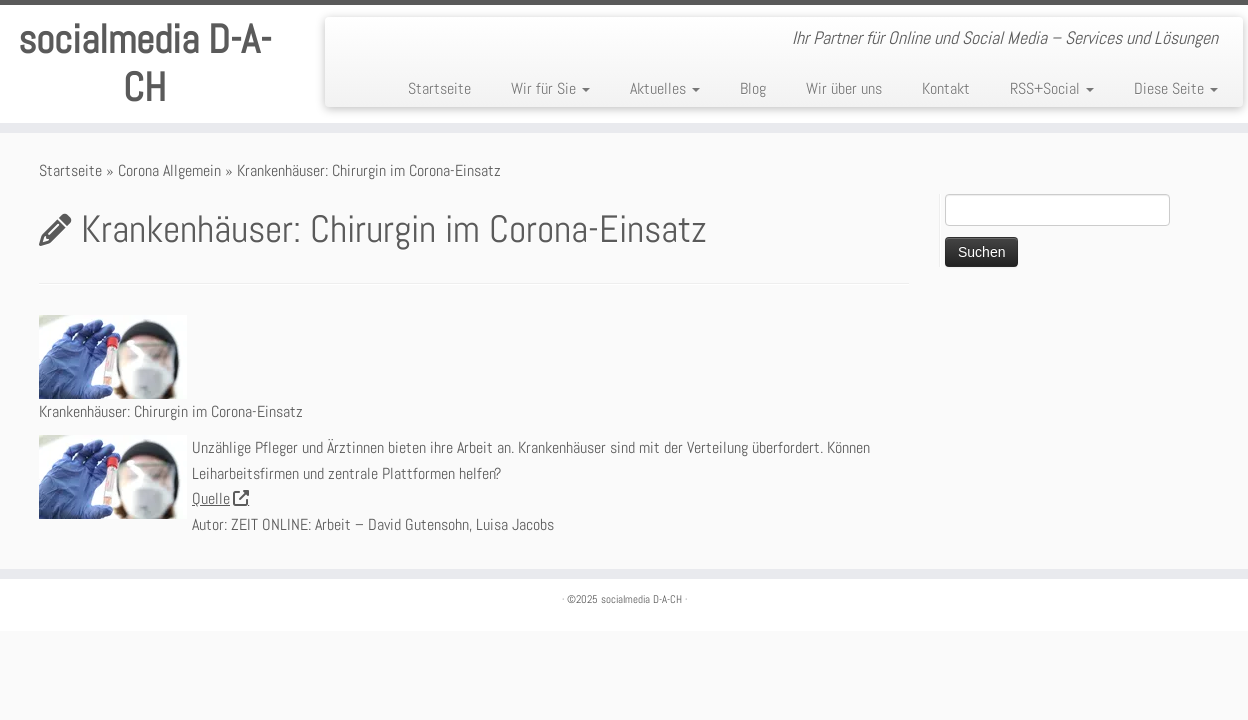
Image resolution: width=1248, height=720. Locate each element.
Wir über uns (844, 88)
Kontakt (946, 88)
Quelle (220, 498)
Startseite (439, 88)
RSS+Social (1052, 88)
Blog (753, 88)
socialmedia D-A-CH (144, 64)
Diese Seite (1176, 88)
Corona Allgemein (169, 170)
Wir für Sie (550, 88)
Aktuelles (665, 88)
